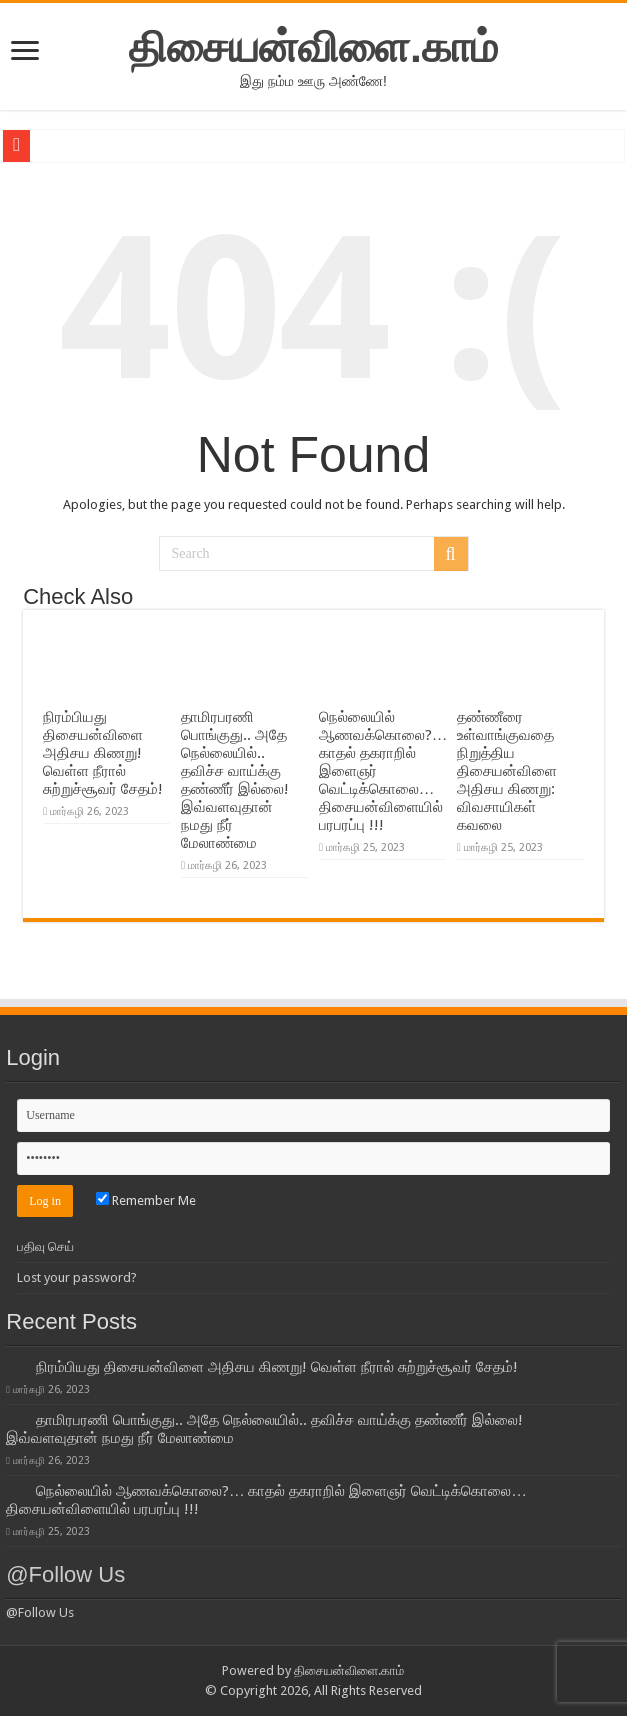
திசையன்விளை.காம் (313, 47)
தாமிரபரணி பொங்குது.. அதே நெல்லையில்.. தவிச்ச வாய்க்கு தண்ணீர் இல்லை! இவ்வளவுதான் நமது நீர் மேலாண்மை (235, 780)
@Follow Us (65, 1574)
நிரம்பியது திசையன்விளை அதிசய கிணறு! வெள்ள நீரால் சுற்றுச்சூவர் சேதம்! (103, 753)
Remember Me (146, 1200)
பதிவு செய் (45, 1246)
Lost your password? (77, 1277)
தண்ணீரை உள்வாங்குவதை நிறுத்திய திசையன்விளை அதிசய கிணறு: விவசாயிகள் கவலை (507, 771)
